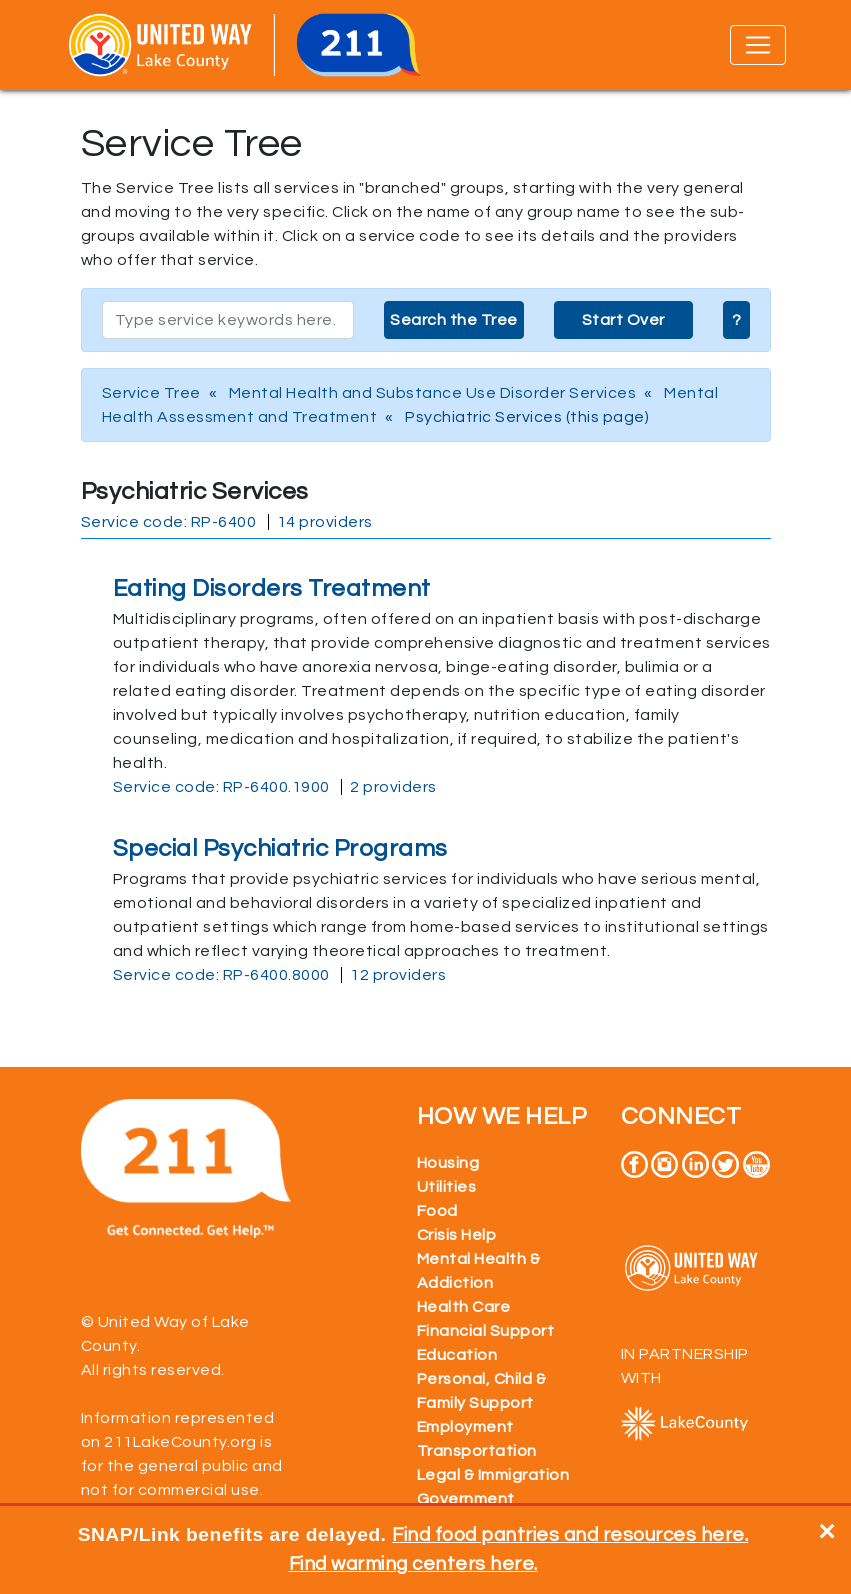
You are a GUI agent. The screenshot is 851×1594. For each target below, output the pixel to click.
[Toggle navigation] (758, 45)
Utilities (447, 1187)
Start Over (623, 320)
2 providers (393, 787)
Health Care (464, 1307)
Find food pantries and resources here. (570, 1535)
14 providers (325, 522)
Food (437, 1211)
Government (466, 1499)
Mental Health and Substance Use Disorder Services (433, 393)
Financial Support (486, 1331)
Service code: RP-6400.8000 (221, 975)
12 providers (398, 975)
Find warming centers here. (413, 1564)
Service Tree (151, 393)
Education (457, 1355)
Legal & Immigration (493, 1475)
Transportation (477, 1451)
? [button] (737, 320)
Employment (465, 1427)
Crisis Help (457, 1235)
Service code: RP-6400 (169, 522)
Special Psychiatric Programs (280, 848)
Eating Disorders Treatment (272, 588)
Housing (448, 1163)
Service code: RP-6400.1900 (221, 787)
